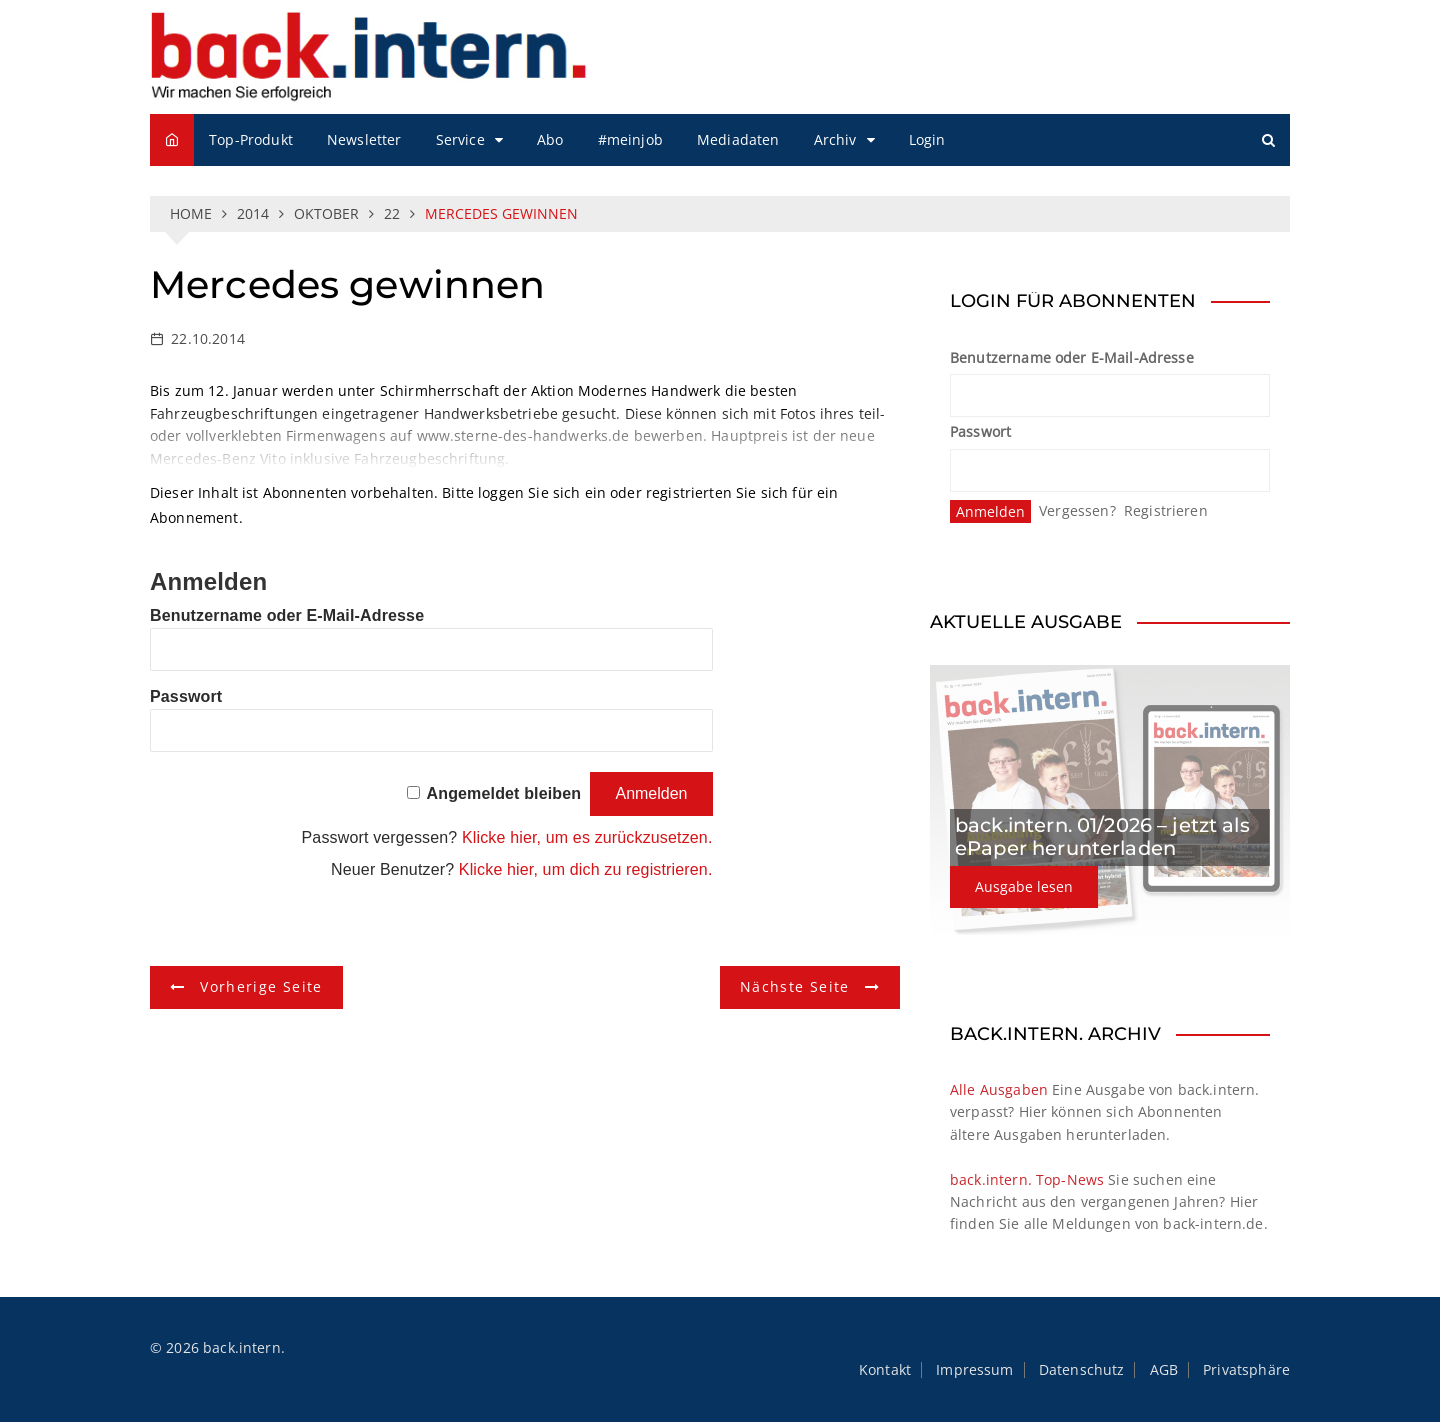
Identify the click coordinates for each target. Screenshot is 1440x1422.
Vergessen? (1077, 510)
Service (460, 139)
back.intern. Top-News (1027, 1179)
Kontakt (885, 1370)
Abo (550, 139)
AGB (1164, 1370)
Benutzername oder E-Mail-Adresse (287, 615)
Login (927, 139)
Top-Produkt (251, 139)
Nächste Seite (795, 986)
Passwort (186, 696)
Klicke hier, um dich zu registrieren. (586, 869)
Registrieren (1166, 510)
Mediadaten (738, 139)
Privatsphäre (1246, 1370)
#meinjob (630, 139)
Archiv (835, 139)
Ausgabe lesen (1024, 886)
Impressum (974, 1370)
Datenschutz (1082, 1370)
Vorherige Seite (261, 986)
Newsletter (364, 139)
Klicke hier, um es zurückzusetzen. (587, 837)
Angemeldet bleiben (504, 793)
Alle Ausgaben (999, 1089)
